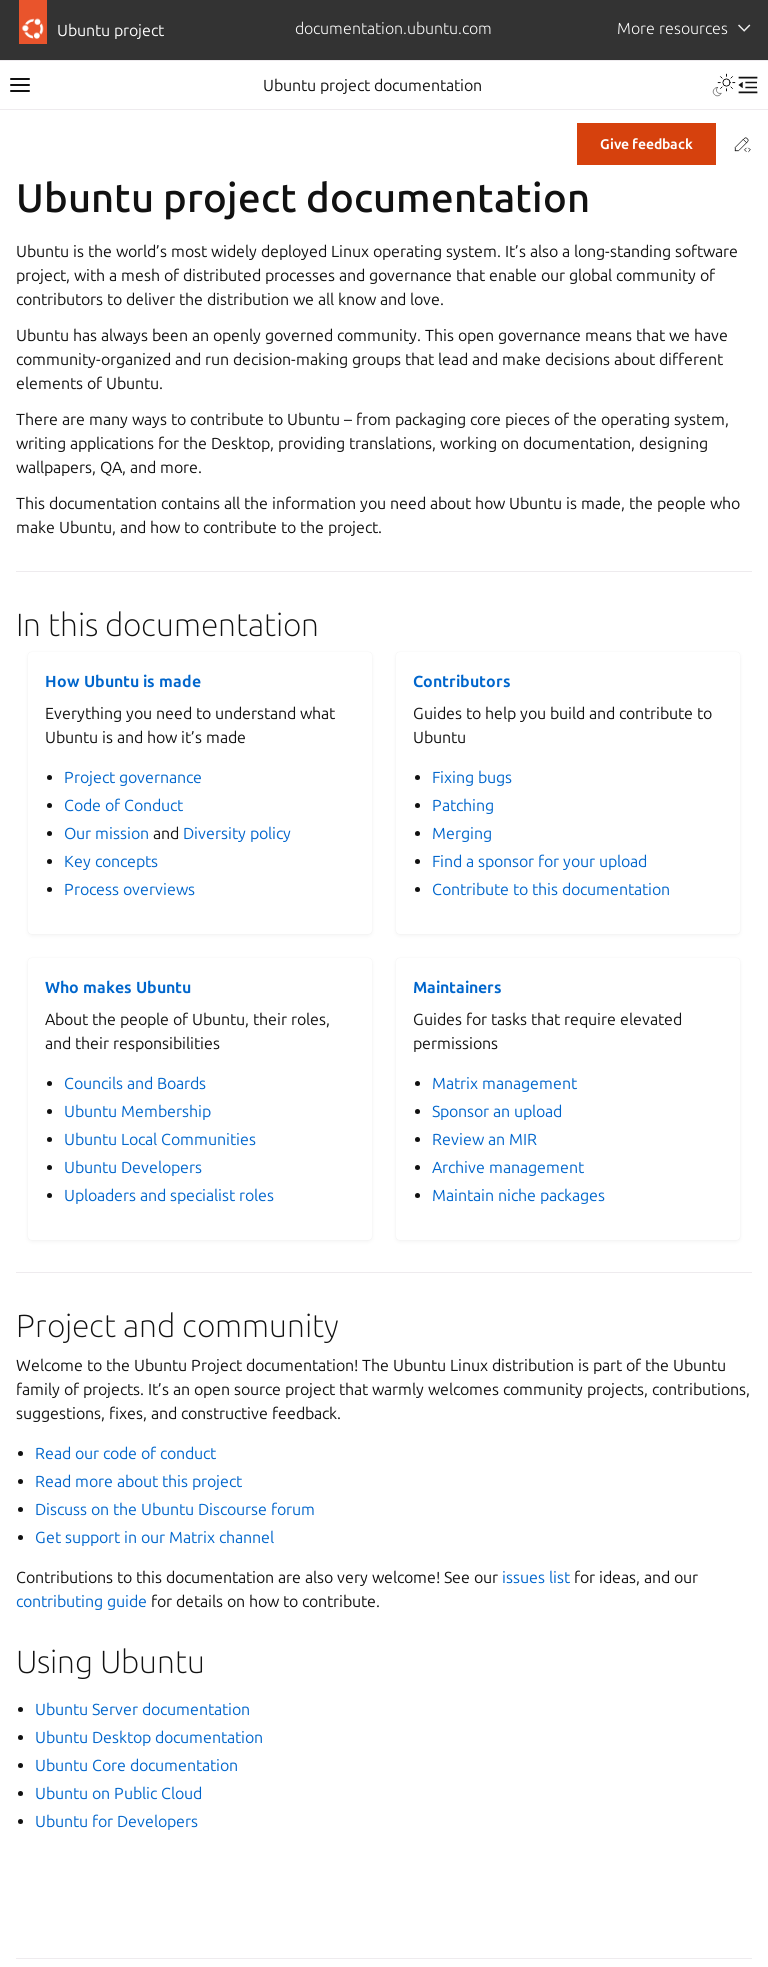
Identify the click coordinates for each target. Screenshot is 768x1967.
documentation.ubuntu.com (393, 28)
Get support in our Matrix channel (154, 1537)
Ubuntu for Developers (116, 1821)
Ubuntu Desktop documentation (149, 1737)
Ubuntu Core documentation (136, 1765)
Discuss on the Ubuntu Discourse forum (175, 1509)
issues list (536, 1577)
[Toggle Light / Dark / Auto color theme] (724, 85)
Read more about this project (138, 1481)
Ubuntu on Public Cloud (118, 1793)
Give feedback (646, 144)
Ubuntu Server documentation (142, 1709)
